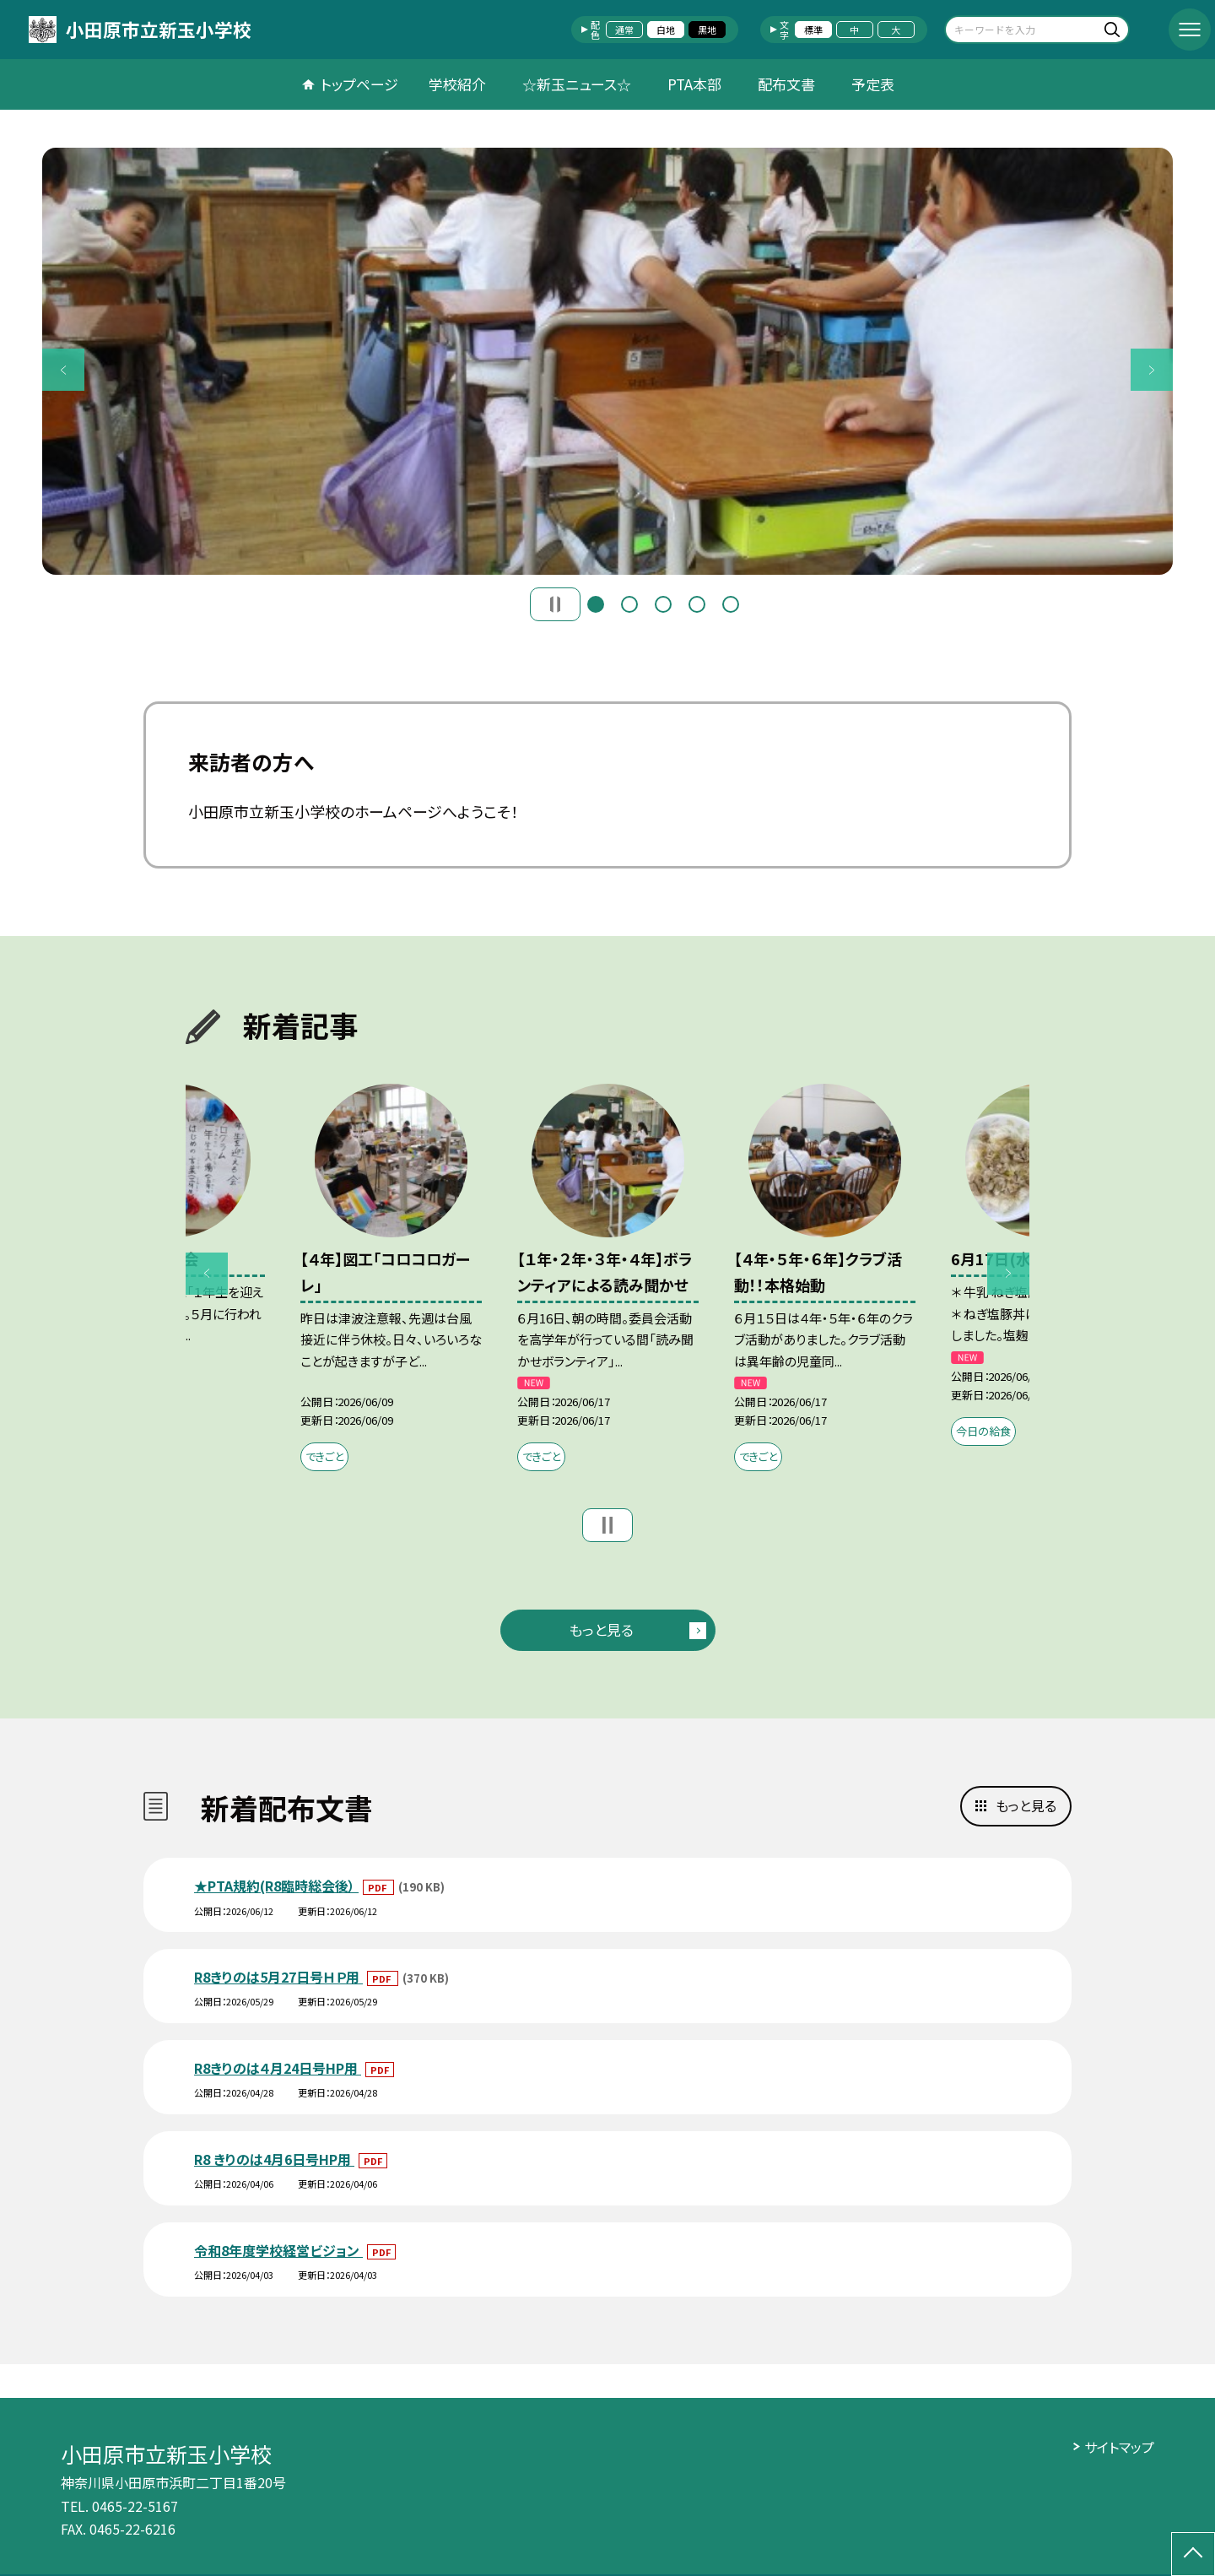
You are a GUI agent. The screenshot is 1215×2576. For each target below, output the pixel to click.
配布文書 (786, 84)
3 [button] (663, 604)
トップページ (359, 84)
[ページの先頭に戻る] (1193, 2554)
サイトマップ (1119, 2447)
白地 (665, 29)
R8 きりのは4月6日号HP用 (274, 2159)
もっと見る (601, 1629)
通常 (624, 29)
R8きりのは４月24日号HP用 (277, 2068)
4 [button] (696, 604)
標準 (813, 29)
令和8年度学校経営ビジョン (278, 2250)
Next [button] (1152, 370)
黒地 (707, 29)
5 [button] (730, 604)
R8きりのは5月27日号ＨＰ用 (278, 1977)
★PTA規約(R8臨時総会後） (276, 1885)
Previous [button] (63, 370)
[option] (607, 361)
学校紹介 (457, 84)
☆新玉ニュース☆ (576, 84)
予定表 (872, 84)
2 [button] (629, 604)
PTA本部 (694, 84)
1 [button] (595, 604)
